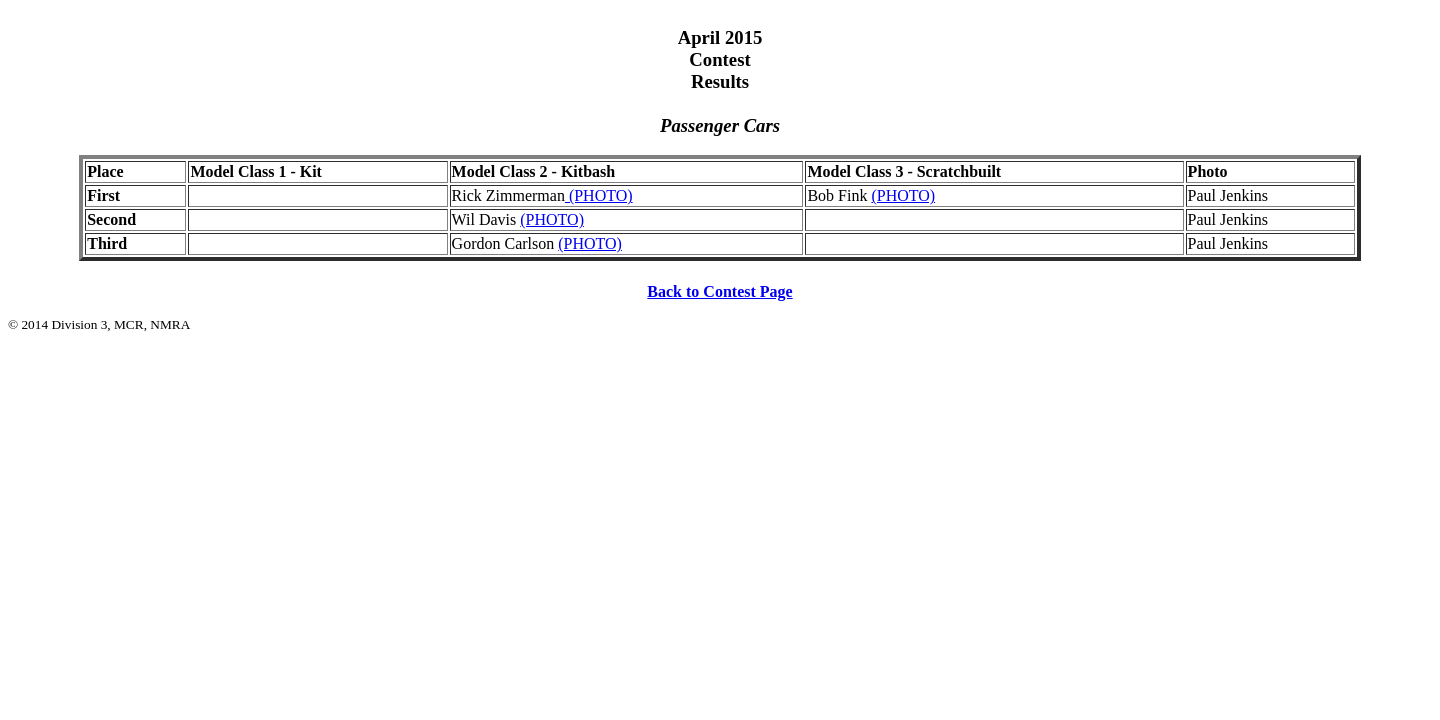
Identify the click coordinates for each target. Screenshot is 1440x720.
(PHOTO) (599, 195)
